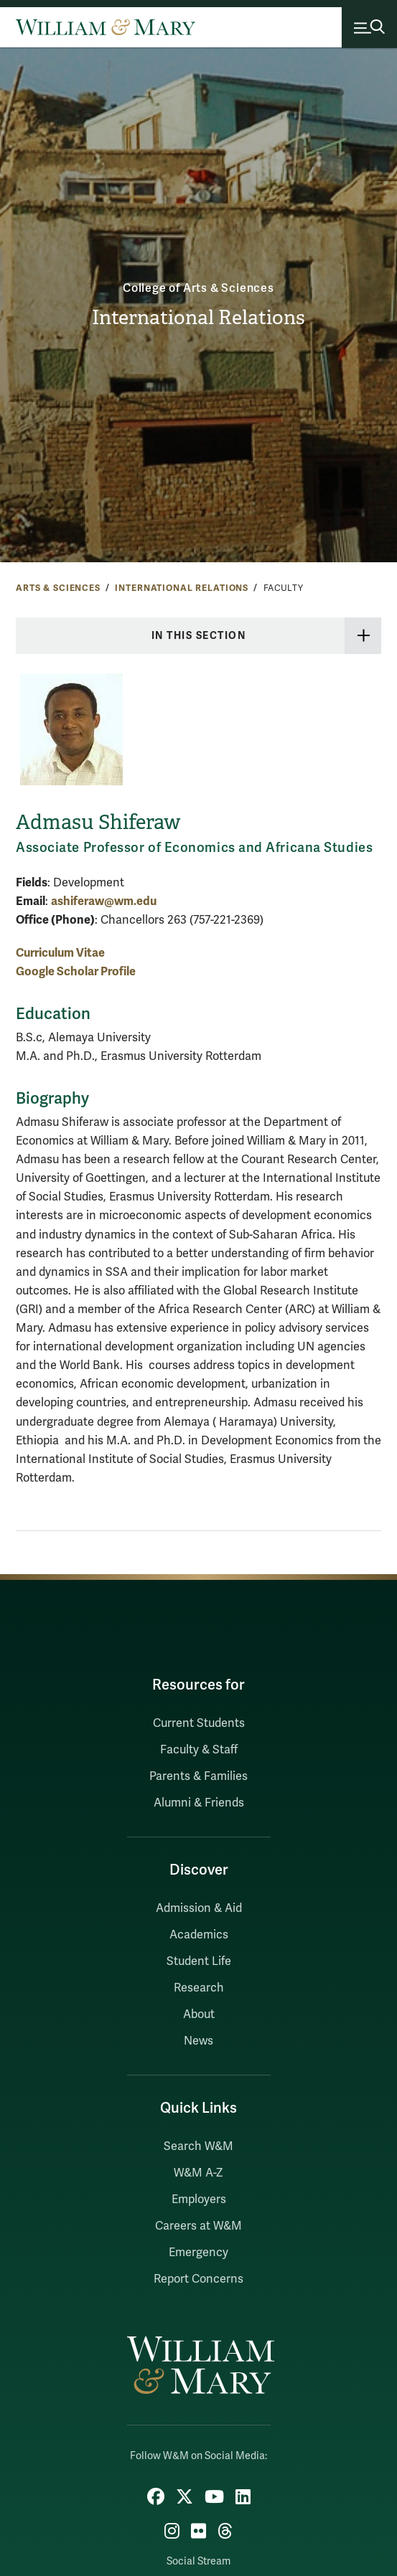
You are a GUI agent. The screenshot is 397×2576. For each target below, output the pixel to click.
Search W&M (198, 2146)
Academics (198, 1935)
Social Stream (198, 2561)
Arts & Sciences (58, 588)
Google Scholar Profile (76, 971)
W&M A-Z (198, 2173)
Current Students (199, 1723)
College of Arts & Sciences (198, 288)
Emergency (198, 2252)
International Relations (198, 317)
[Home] (105, 27)
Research (199, 1988)
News (198, 2041)
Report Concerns (198, 2279)
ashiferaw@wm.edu (104, 901)
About (199, 2014)
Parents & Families (198, 1776)
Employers (199, 2199)
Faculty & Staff (199, 1750)
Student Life (199, 1961)
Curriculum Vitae (60, 952)
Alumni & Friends (199, 1803)
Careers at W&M (198, 2226)
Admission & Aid (199, 1908)
